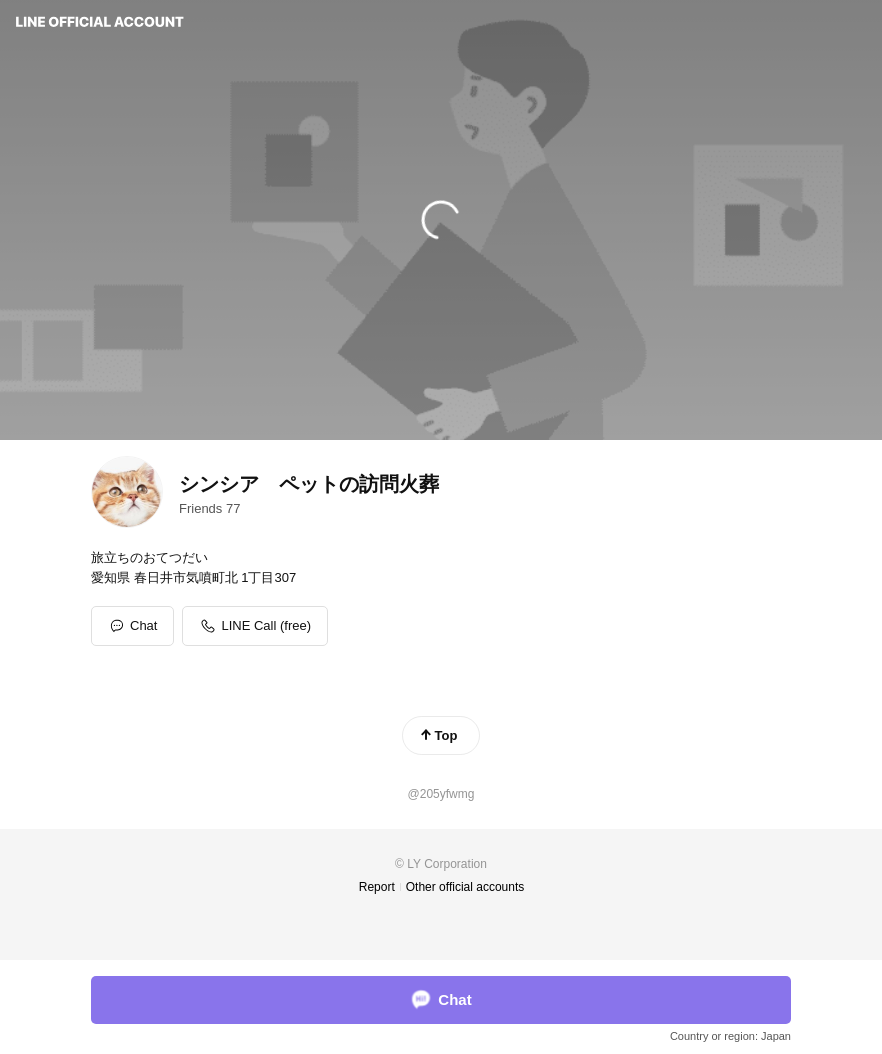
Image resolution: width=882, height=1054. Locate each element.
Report (377, 887)
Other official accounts (465, 887)
